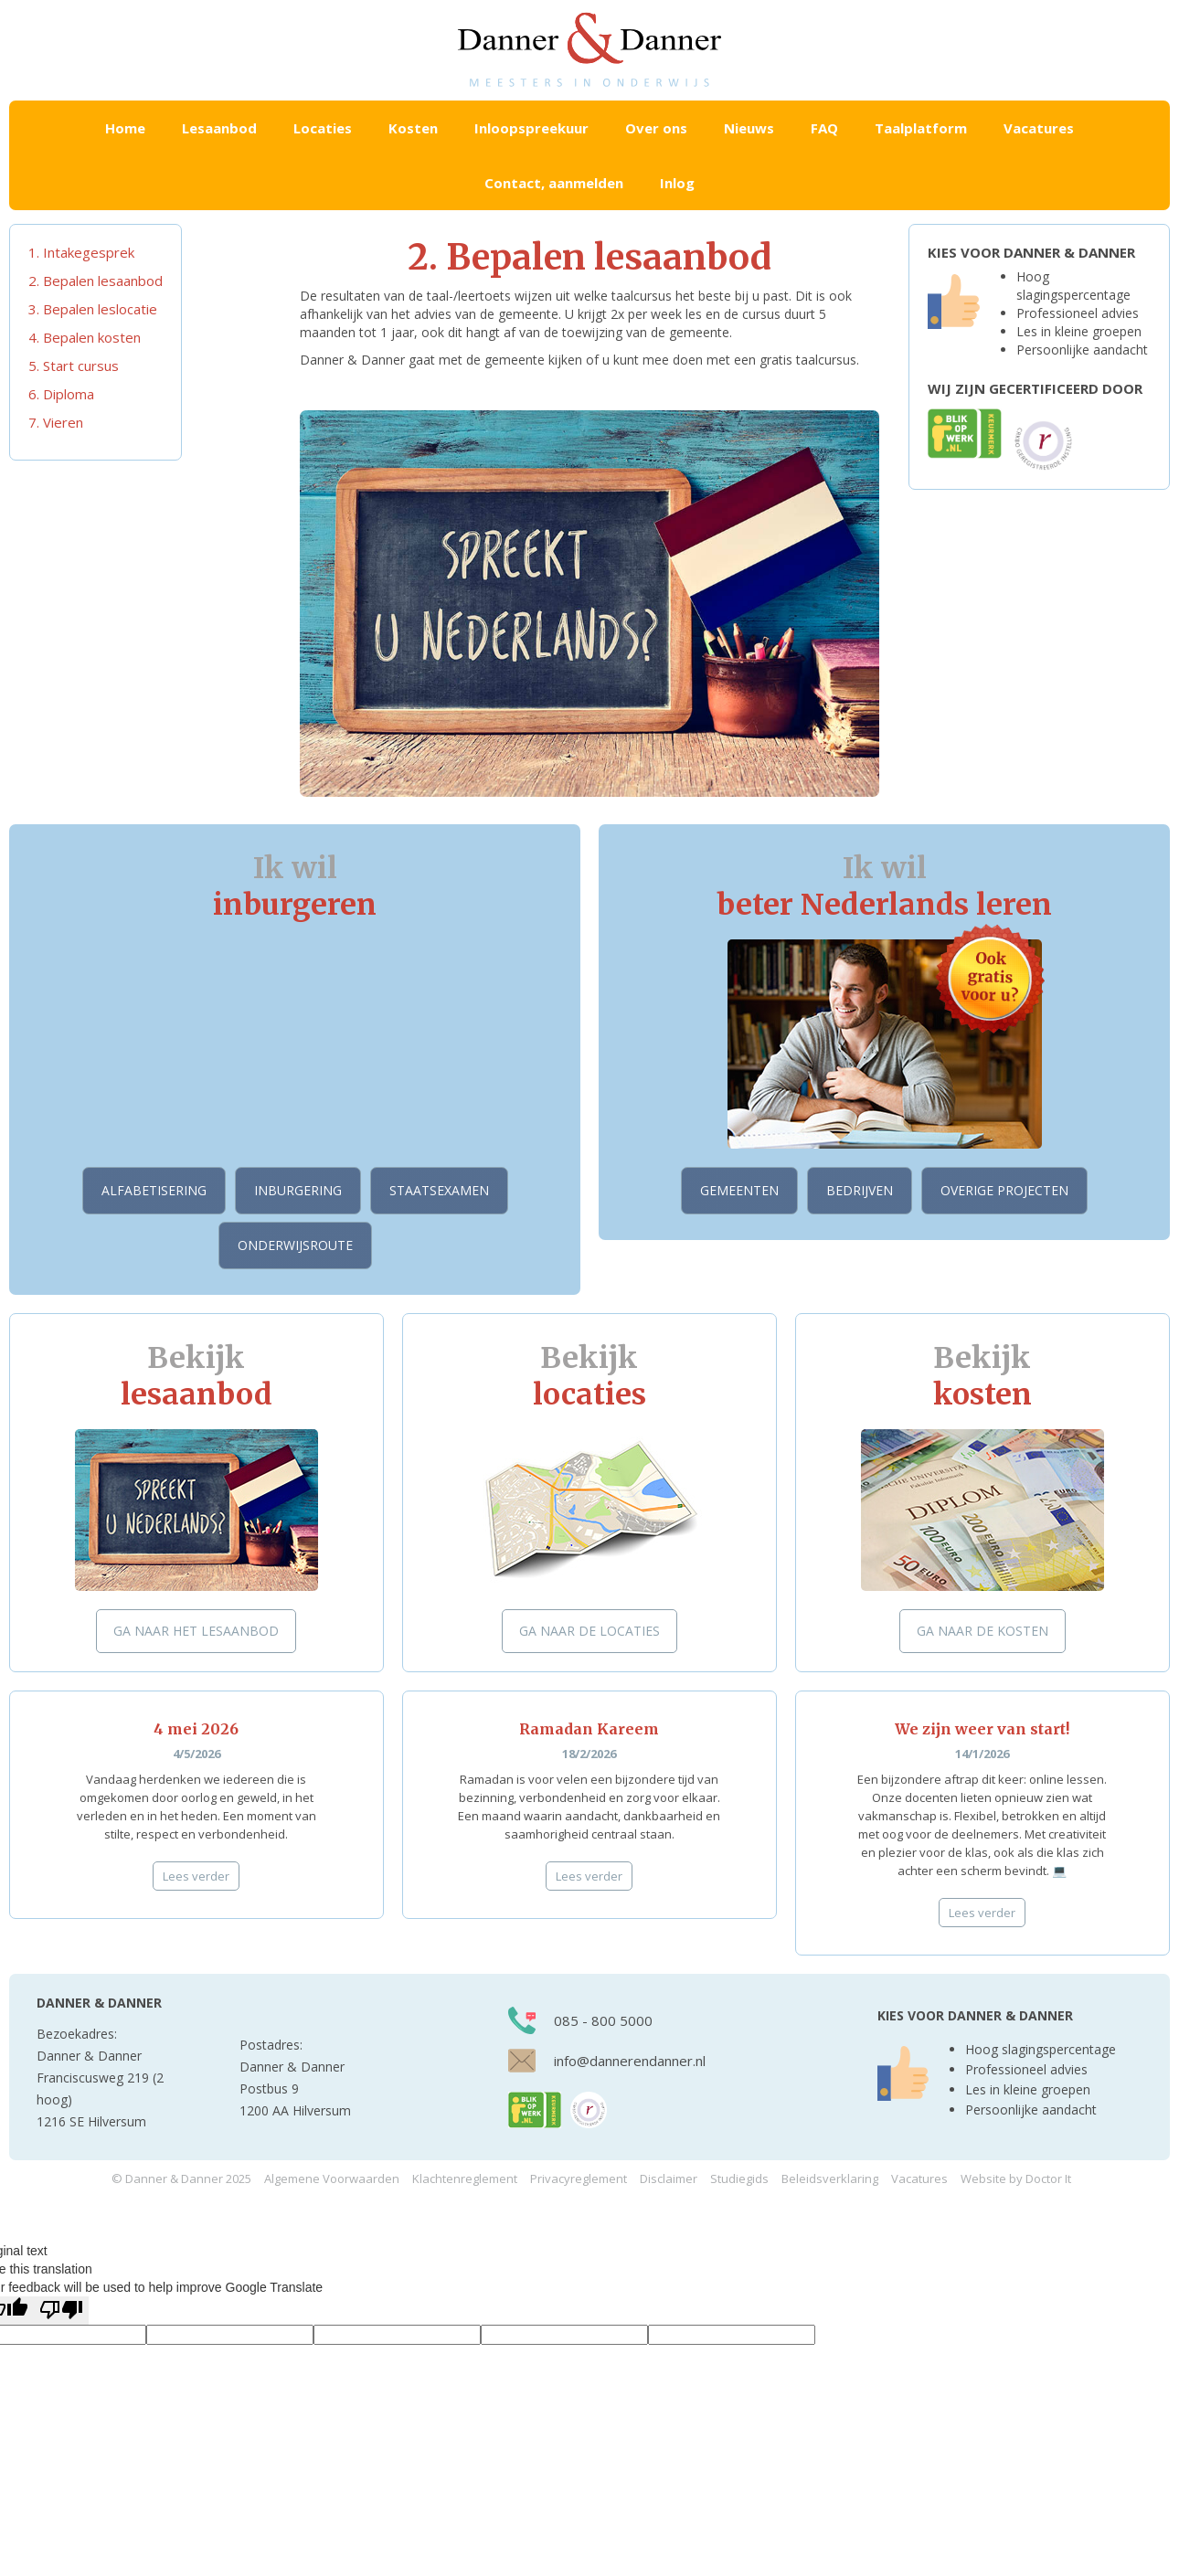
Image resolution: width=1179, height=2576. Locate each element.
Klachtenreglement (464, 2178)
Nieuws (749, 128)
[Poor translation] (61, 2310)
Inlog (677, 183)
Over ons (656, 128)
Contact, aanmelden (553, 183)
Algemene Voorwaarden (331, 2178)
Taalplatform (921, 128)
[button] (219, 128)
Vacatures (1039, 128)
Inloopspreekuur (531, 128)
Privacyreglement (578, 2178)
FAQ (824, 128)
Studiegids (739, 2178)
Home (125, 128)
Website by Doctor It (1016, 2178)
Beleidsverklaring (829, 2178)
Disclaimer (668, 2178)
